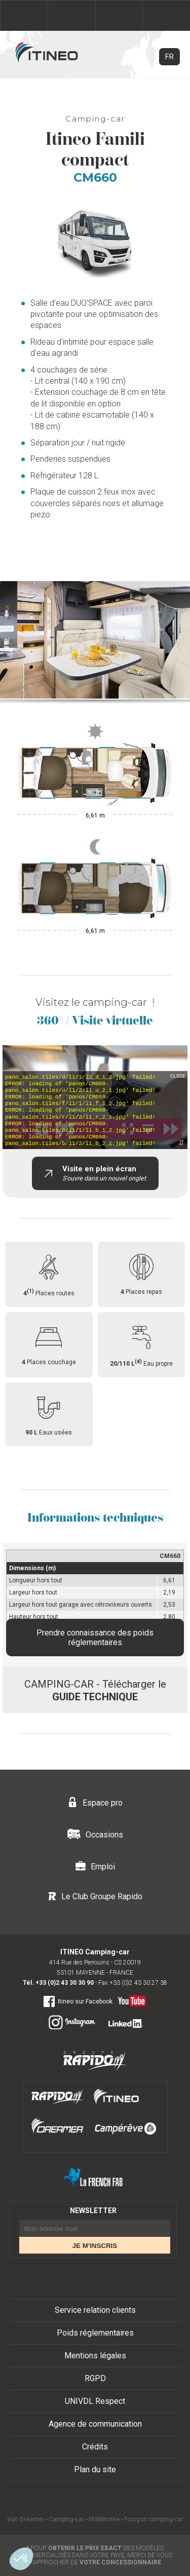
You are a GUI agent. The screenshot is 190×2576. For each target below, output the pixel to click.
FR (169, 56)
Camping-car (66, 2519)
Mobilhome (104, 2519)
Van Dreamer (25, 2519)
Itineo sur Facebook (77, 2001)
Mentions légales (95, 2355)
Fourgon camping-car (153, 2519)
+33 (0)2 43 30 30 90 (64, 1982)
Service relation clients (95, 2310)
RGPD (95, 2378)
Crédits (95, 2446)
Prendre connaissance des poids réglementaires (95, 1637)
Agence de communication (95, 2424)
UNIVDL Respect (95, 2401)
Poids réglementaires (95, 2333)
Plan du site (95, 2469)
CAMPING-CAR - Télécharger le (95, 1690)
